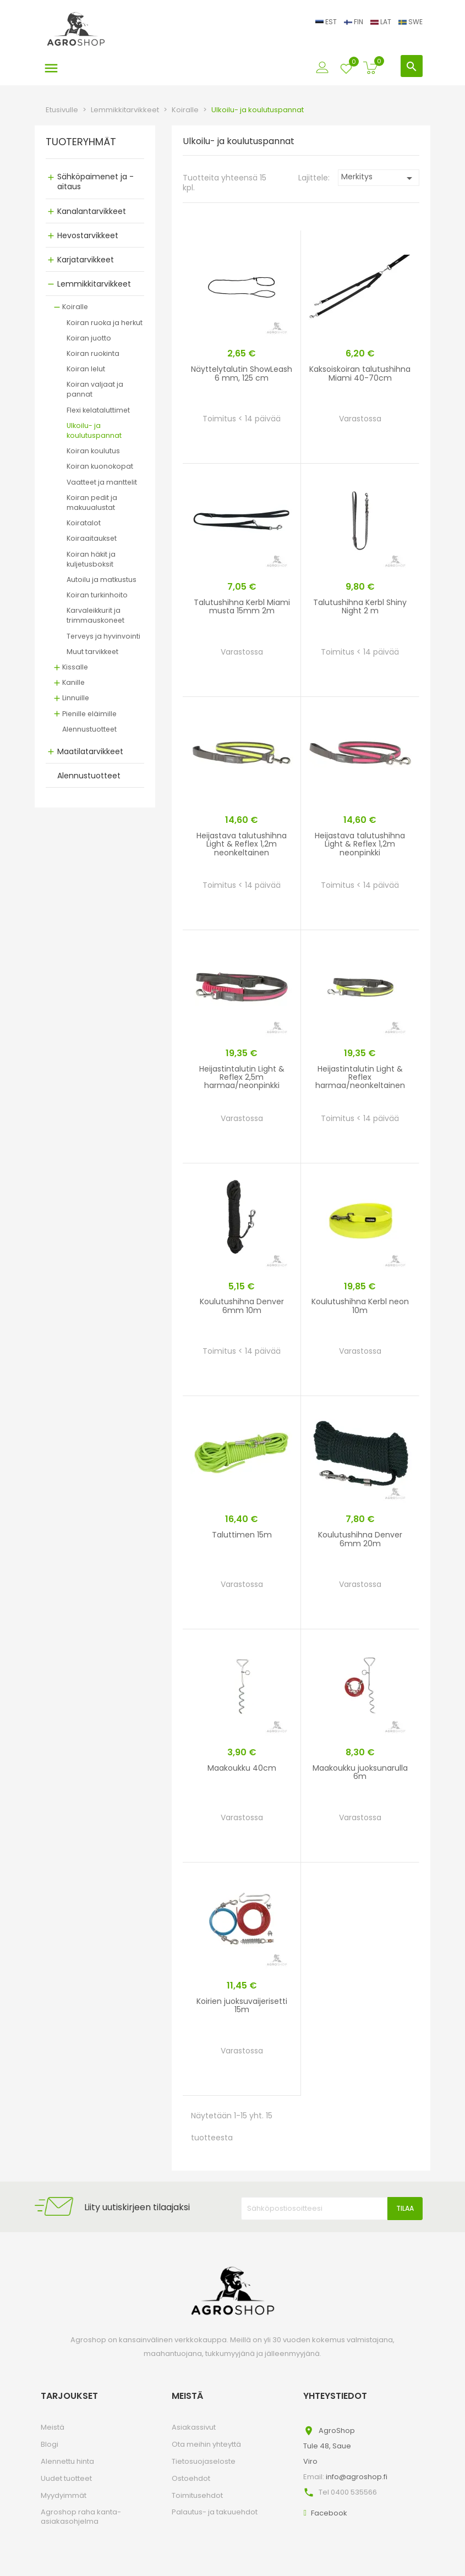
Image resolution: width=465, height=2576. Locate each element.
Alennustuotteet (89, 729)
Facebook (329, 2513)
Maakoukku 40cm (241, 1767)
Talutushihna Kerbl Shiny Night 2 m (360, 606)
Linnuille (75, 697)
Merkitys (379, 178)
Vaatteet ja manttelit (102, 482)
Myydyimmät (63, 2495)
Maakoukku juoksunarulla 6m (360, 1772)
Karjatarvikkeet (85, 259)
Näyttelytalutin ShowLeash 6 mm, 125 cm (241, 373)
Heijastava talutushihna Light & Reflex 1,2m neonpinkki (360, 844)
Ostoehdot (191, 2478)
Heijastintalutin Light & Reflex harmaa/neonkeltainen (360, 1077)
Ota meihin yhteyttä (206, 2444)
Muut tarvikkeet (92, 651)
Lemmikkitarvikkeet (94, 283)
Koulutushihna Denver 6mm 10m (242, 1305)
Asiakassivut (194, 2427)
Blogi (49, 2444)
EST (326, 21)
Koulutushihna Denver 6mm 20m (360, 1538)
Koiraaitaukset (92, 538)
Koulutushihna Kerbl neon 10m (360, 1305)
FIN (354, 21)
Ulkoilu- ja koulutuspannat (94, 430)
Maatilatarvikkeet (90, 751)
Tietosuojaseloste (204, 2461)
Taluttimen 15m (242, 1534)
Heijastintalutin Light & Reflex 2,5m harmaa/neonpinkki (242, 1077)
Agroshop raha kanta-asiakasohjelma (81, 2516)
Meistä (52, 2427)
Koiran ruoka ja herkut (105, 322)
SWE (410, 21)
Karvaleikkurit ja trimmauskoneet (95, 615)
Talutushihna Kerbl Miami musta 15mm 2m (242, 606)
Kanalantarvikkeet (91, 211)
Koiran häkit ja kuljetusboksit (91, 559)
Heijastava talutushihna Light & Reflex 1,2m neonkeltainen (241, 844)
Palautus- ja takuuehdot (215, 2512)
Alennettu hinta (67, 2461)
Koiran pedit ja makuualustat (92, 502)
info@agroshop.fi (356, 2476)
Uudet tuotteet (66, 2478)
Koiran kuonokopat (100, 466)
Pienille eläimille (89, 713)
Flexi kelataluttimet (98, 410)
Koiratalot (84, 523)
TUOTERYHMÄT (81, 142)
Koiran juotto (89, 338)
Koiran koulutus (93, 450)
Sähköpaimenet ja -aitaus (95, 181)
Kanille (73, 682)
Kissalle (75, 667)
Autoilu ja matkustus (101, 579)
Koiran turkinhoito (97, 595)
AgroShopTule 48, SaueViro (329, 2446)
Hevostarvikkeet (87, 235)
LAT (381, 21)
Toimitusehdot (197, 2495)
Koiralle (75, 306)
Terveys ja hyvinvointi (103, 636)
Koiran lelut (86, 369)
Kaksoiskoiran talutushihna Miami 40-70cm (360, 373)
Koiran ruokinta (93, 353)
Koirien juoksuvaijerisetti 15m (241, 2005)
